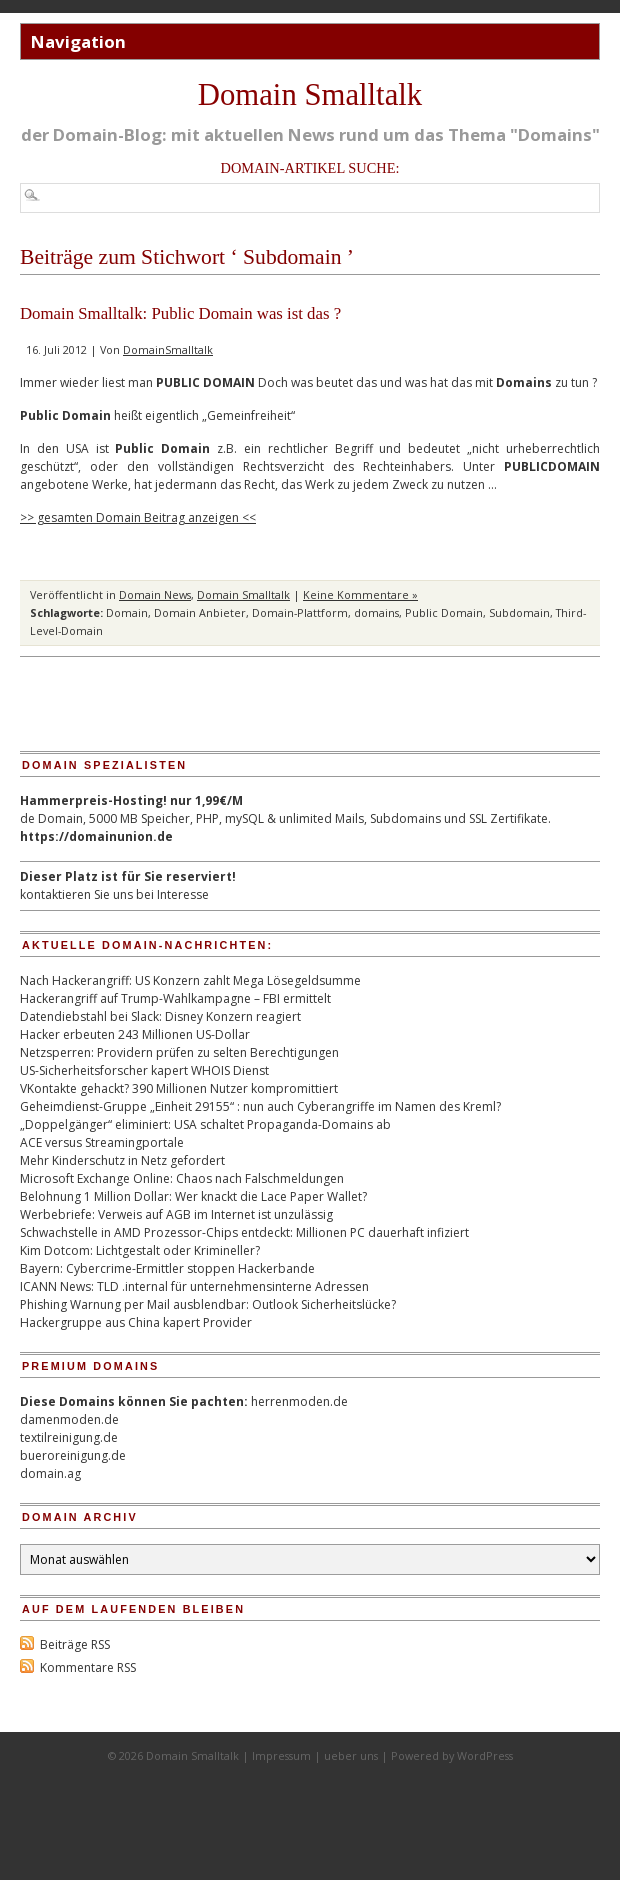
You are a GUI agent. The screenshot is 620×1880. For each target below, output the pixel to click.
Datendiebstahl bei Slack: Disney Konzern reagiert (160, 1016)
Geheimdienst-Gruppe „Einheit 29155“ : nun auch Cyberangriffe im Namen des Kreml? (260, 1106)
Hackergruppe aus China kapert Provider (136, 1322)
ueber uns (351, 1755)
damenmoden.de (69, 1419)
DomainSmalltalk (168, 349)
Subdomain (519, 612)
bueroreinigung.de (73, 1455)
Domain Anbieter (200, 612)
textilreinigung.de (69, 1437)
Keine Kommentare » (360, 594)
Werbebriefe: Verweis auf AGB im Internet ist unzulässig (176, 1214)
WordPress (485, 1755)
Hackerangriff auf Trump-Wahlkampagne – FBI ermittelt (175, 998)
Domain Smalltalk (310, 95)
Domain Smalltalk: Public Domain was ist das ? (180, 313)
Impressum (281, 1755)
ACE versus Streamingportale (102, 1142)
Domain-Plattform (300, 612)
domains (376, 612)
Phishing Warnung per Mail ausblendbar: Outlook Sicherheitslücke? (208, 1304)
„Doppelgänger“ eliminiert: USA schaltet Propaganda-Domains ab (205, 1124)
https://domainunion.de (96, 836)
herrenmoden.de (299, 1401)
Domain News (155, 594)
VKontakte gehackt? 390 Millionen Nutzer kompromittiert (179, 1088)
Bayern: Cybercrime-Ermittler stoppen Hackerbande (167, 1268)
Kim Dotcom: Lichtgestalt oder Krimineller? (140, 1250)
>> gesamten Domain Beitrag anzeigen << (138, 517)
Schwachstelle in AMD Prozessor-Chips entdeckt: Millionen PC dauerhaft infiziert (244, 1232)
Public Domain (444, 612)
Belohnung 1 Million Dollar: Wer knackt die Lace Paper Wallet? (193, 1196)
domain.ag (50, 1473)
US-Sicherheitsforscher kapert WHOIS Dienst (144, 1070)
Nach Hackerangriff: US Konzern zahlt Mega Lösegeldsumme (190, 980)
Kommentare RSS (88, 1667)
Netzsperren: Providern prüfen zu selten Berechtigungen (179, 1052)
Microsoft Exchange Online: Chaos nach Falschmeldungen (182, 1178)
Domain (127, 612)
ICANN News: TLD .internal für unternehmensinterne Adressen (194, 1286)
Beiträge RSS (75, 1644)
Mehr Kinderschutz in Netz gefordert (122, 1160)
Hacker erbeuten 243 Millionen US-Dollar (135, 1034)
